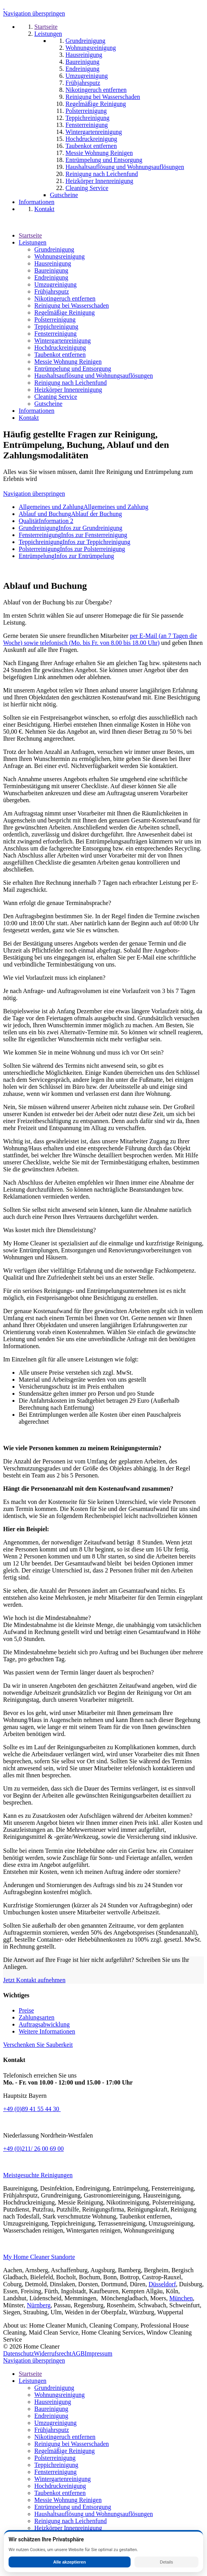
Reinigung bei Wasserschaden (71, 305)
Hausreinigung (52, 263)
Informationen (37, 410)
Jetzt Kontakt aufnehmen (34, 1980)
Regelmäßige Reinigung (64, 312)
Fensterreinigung (55, 333)
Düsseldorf (162, 2284)
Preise (26, 2010)
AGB (78, 2353)
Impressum (98, 2353)
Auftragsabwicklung (44, 2024)
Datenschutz (18, 2353)
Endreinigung (51, 277)
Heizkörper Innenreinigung (68, 389)
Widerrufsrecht (52, 2353)
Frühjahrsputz (51, 291)
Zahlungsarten (37, 2017)
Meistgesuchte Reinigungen (38, 2175)
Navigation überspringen (34, 13)
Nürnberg (39, 2305)
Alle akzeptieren (69, 2562)
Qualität (46, 521)
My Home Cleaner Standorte (39, 2257)
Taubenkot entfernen (60, 354)
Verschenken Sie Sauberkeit (38, 2044)
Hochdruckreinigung (60, 347)
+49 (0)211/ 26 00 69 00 (33, 2148)
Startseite (30, 235)
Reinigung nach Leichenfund (70, 382)
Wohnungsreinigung (59, 256)
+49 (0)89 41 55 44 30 (32, 2109)
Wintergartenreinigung (62, 340)
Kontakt (29, 417)
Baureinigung (51, 270)
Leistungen (32, 242)
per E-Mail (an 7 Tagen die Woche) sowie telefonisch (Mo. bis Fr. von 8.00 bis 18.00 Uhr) (100, 639)
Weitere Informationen (47, 2031)
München (181, 2298)
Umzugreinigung (55, 284)
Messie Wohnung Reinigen (68, 361)
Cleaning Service (55, 396)
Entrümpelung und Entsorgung (72, 368)
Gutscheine (48, 403)
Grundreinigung (54, 249)
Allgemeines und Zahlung (83, 507)
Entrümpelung (66, 556)
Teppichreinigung (56, 326)
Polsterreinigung (55, 319)
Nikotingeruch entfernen (65, 298)
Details (166, 2562)
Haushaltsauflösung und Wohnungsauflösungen (93, 375)
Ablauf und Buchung (70, 514)
